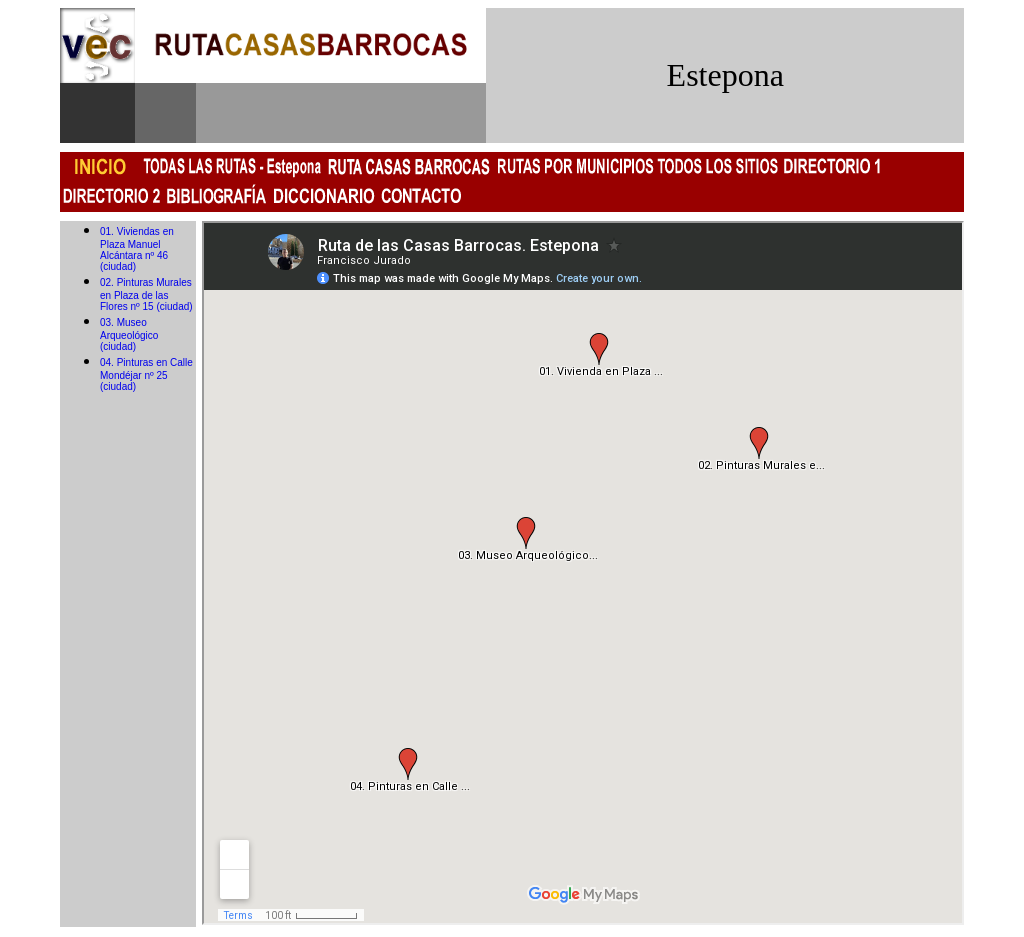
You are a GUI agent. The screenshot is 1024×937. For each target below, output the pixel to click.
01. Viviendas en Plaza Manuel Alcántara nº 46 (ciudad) (137, 249)
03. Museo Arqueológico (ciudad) (129, 334)
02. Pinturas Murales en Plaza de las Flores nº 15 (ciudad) (146, 294)
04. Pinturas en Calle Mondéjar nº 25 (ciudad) (146, 374)
